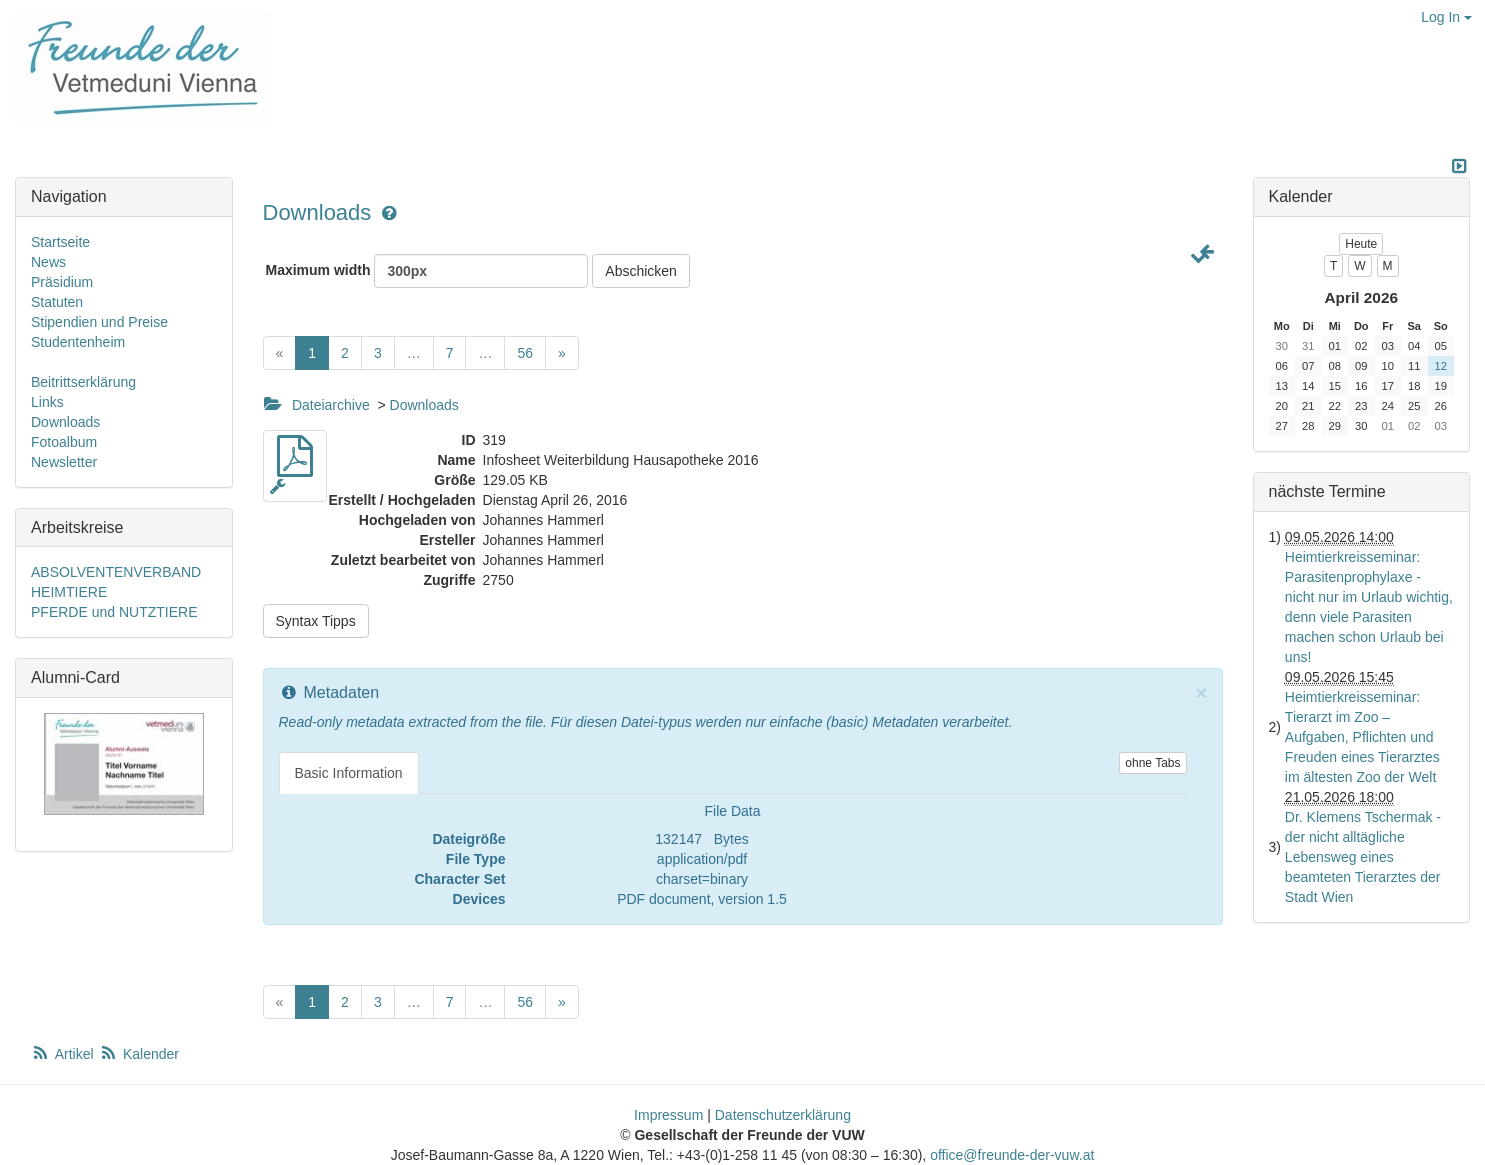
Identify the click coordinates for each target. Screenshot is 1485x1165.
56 (525, 353)
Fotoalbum (64, 442)
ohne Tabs (1152, 763)
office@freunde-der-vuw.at (1012, 1155)
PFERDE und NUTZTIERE (114, 612)
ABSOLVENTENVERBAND (116, 572)
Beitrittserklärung (83, 382)
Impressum (668, 1115)
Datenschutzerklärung (783, 1115)
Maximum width (427, 271)
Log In (1446, 17)
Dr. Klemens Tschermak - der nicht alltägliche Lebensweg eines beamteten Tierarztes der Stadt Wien (1363, 857)
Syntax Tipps (316, 621)
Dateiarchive (331, 405)
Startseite (60, 242)
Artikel (64, 1054)
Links (47, 402)
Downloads (320, 212)
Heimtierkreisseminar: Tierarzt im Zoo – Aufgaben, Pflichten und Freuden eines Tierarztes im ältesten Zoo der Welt (1362, 737)
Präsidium (62, 282)
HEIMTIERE (69, 592)
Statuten (57, 302)
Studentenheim (78, 342)
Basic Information (349, 773)
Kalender (139, 1054)
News (48, 262)
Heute (1361, 244)
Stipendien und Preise (99, 322)
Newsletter (64, 462)
